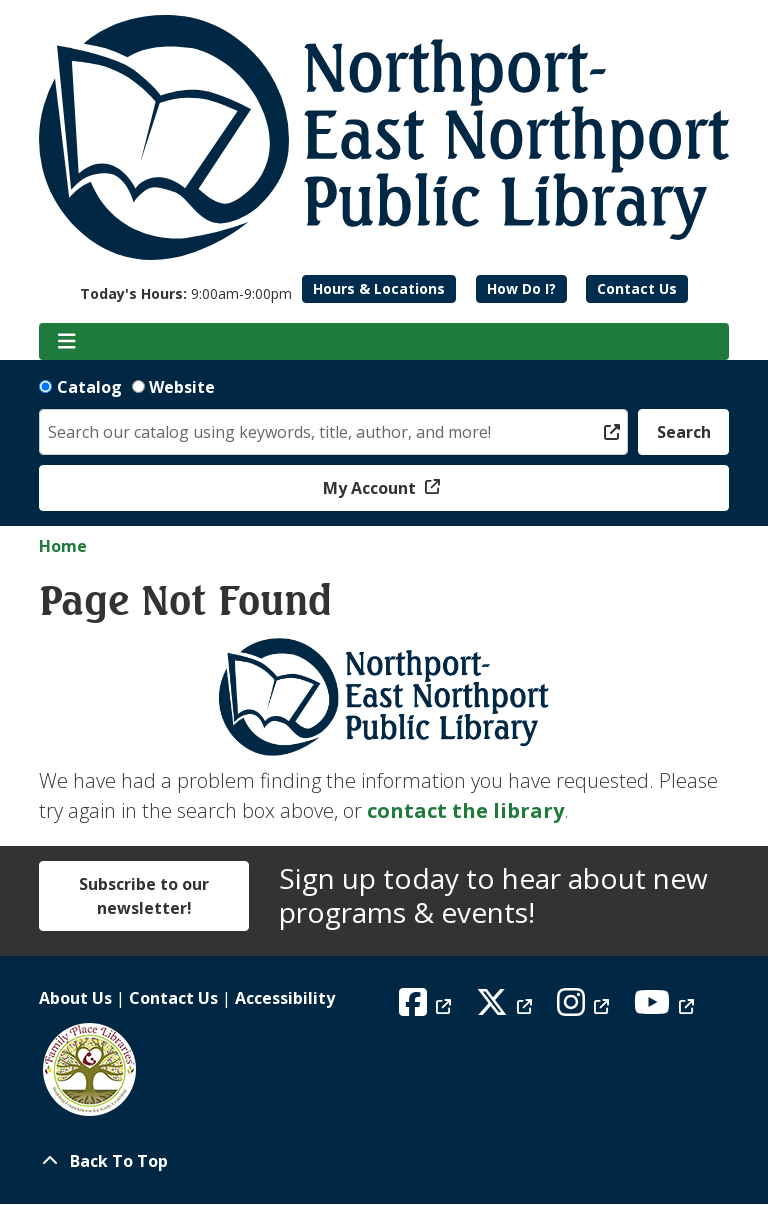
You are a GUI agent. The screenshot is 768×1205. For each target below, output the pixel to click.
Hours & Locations (379, 288)
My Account (371, 488)
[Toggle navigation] (66, 342)
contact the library (465, 810)
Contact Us (637, 288)
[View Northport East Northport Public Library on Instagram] (585, 1008)
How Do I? (521, 288)
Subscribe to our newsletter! (144, 896)
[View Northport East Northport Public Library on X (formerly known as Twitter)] (506, 1008)
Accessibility (285, 998)
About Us (75, 998)
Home (63, 546)
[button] (186, 293)
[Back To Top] (384, 1161)
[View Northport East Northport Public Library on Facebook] (427, 1008)
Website (182, 387)
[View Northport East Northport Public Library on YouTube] (666, 1008)
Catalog (89, 387)
